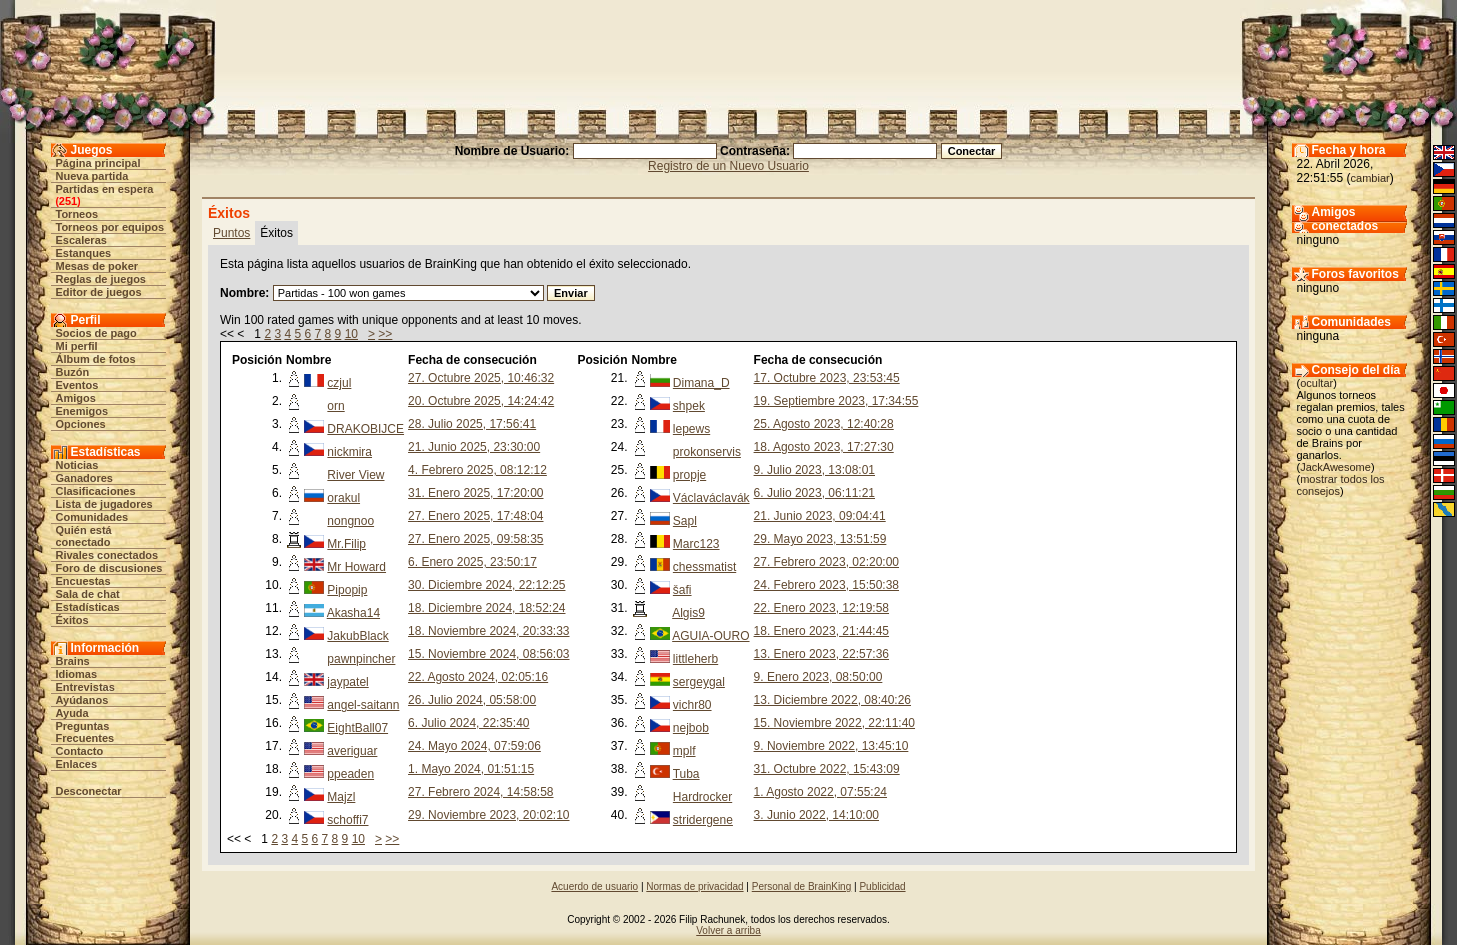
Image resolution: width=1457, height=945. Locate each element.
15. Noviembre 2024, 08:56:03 (488, 654)
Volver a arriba (728, 930)
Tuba (686, 774)
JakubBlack (357, 636)
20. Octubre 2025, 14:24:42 (481, 401)
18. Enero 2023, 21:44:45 (821, 631)
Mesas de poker (97, 266)
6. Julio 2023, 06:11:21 (814, 493)
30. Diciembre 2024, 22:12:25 (486, 585)
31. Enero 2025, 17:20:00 (475, 493)
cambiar (1370, 178)
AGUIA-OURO (710, 636)
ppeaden (350, 774)
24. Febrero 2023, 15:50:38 (826, 585)
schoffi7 (347, 820)
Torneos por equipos (110, 227)
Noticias (77, 465)
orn (335, 406)
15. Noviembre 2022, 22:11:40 (834, 723)
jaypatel (347, 682)
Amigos (76, 398)
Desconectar (89, 791)
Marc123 (696, 544)
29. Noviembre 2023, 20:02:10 (488, 815)
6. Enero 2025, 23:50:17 (472, 562)
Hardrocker (702, 797)
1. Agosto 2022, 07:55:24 (820, 792)
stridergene (703, 820)
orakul (343, 498)
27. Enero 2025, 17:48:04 (475, 516)
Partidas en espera (105, 189)
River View (355, 475)
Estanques (84, 253)
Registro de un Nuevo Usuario (728, 166)
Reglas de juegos (101, 279)
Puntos (231, 233)
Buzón (73, 372)
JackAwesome (1335, 467)
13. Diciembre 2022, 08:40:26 (832, 700)
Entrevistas (85, 687)
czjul (339, 383)
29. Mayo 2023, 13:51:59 (820, 539)
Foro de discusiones (109, 568)
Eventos (77, 385)
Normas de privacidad (694, 886)
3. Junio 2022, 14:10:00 (816, 815)
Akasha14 (353, 613)
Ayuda (72, 713)
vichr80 (692, 705)
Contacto (80, 751)
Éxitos (72, 620)
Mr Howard (356, 567)
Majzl (341, 797)
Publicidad (882, 886)
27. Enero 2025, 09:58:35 (475, 539)
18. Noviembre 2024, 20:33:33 (488, 631)
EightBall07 (357, 728)
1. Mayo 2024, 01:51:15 (471, 769)
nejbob (691, 728)
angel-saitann (363, 705)
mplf (684, 751)
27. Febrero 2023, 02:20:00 (826, 562)
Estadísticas (88, 607)
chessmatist (704, 567)
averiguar (352, 751)
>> (385, 334)
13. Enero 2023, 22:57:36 (821, 654)
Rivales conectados (107, 555)
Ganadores (84, 478)
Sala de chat (88, 594)
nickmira (349, 452)
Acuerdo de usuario (594, 886)
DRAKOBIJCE (365, 429)
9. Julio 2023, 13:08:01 (814, 470)
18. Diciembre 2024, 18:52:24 (486, 608)
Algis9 (688, 613)
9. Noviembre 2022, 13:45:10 (831, 746)
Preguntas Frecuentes (85, 732)
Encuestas (83, 581)
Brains (73, 661)
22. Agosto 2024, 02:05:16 (478, 677)
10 (351, 334)
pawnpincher (361, 659)
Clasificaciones (96, 491)
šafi (682, 590)
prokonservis (707, 452)
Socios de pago (96, 333)
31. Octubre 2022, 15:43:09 (827, 769)
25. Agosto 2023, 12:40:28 (824, 424)
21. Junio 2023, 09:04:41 (820, 516)
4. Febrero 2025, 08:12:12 (477, 470)
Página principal (98, 163)
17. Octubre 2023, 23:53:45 (827, 378)
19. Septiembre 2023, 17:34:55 (836, 401)
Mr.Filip (346, 544)
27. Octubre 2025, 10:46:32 (481, 378)
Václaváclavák (711, 498)
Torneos (77, 214)
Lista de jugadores (104, 504)
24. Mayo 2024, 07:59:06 (474, 746)
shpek (689, 406)
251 (68, 201)
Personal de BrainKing (802, 886)
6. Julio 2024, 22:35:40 (468, 723)
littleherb (695, 659)
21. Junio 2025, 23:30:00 (474, 447)
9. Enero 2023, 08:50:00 (818, 677)
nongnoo (350, 521)
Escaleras (81, 240)
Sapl (685, 521)
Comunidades (92, 517)
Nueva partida (92, 176)
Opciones (81, 424)
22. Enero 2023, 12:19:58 (821, 608)
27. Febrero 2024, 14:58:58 (480, 792)
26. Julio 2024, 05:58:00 (472, 700)
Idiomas (77, 674)
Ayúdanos (82, 700)
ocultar (1316, 383)
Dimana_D (701, 383)
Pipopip (347, 590)
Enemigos (82, 411)
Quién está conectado (84, 536)
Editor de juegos (99, 292)
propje (689, 475)
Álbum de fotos (96, 359)
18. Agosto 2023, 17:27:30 (824, 447)
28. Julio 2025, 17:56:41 (472, 424)
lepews (691, 429)
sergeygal (699, 682)
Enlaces (77, 764)
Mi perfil (77, 346)
